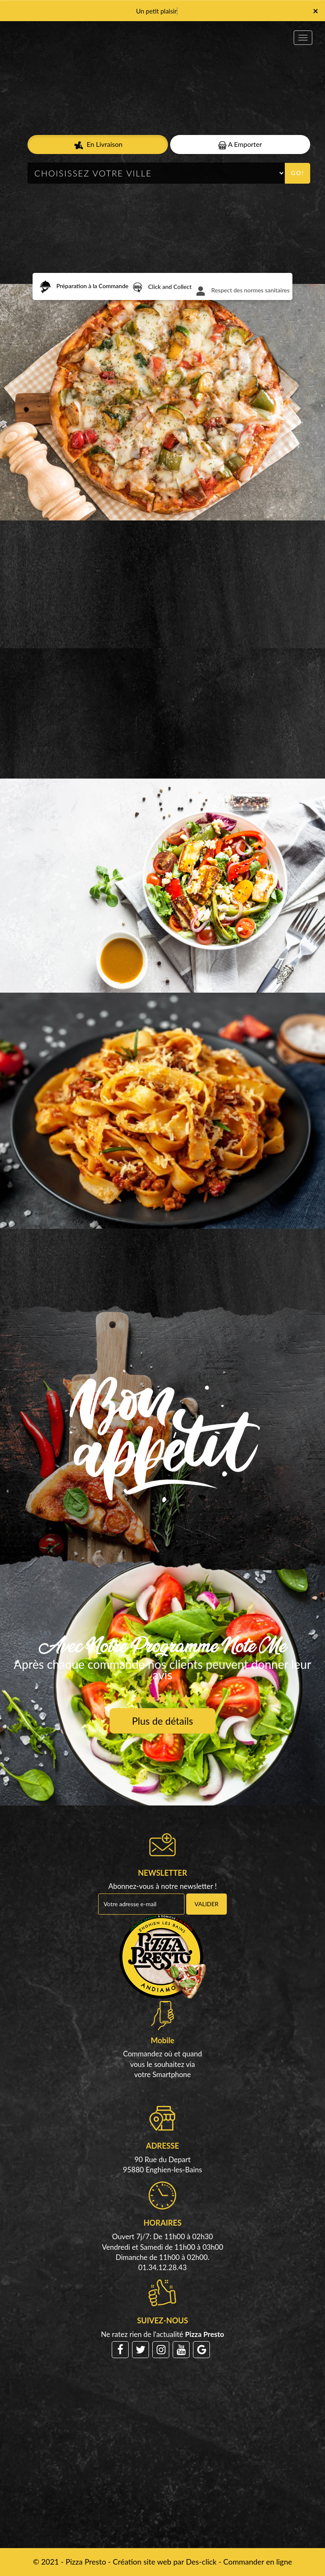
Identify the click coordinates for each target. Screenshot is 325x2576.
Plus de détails (162, 1721)
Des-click (201, 2561)
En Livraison (98, 144)
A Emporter (240, 144)
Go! (297, 172)
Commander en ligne (257, 2561)
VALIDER (207, 1903)
